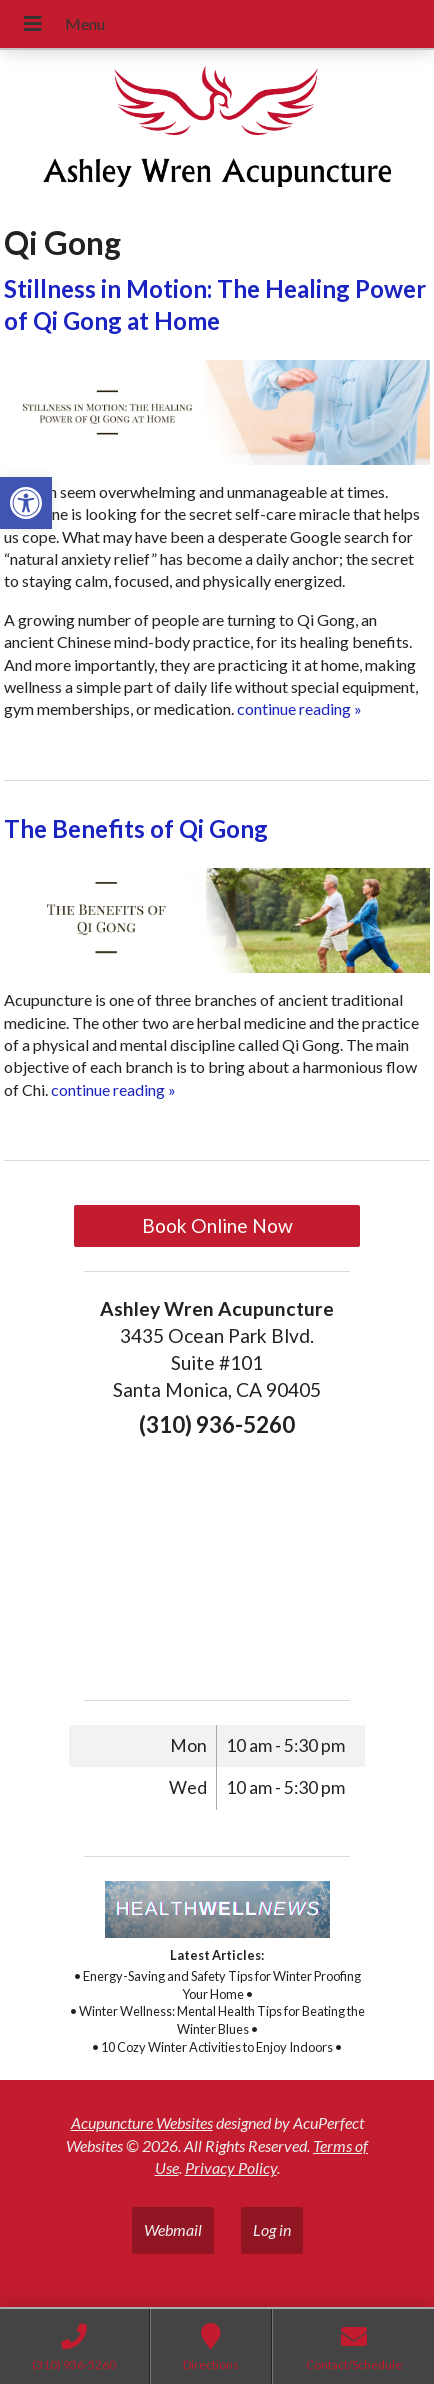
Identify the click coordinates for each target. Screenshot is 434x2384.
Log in (272, 2229)
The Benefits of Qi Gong (136, 828)
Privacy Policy (231, 2167)
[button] (26, 503)
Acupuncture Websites (142, 2122)
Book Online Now (217, 1225)
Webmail (173, 2229)
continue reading (299, 708)
